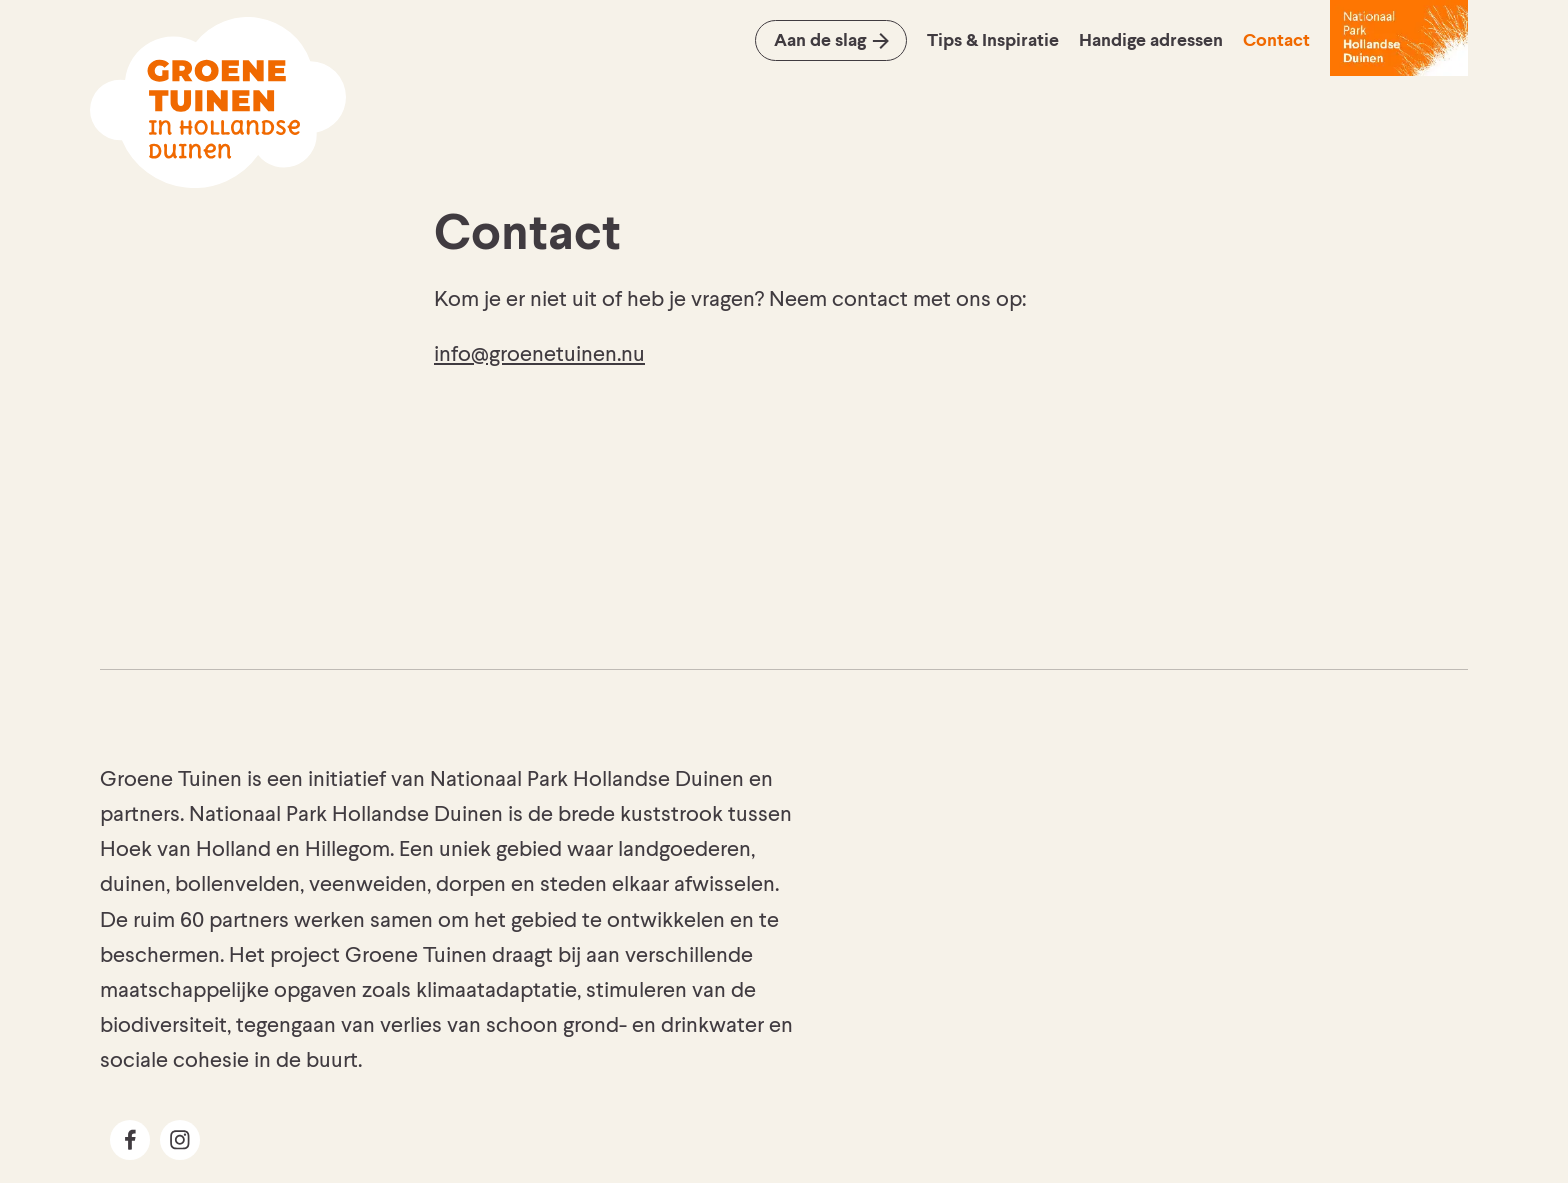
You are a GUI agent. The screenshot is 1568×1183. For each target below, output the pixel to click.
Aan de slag (820, 41)
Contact (1276, 41)
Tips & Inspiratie (993, 41)
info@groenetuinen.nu (539, 355)
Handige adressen (1151, 41)
